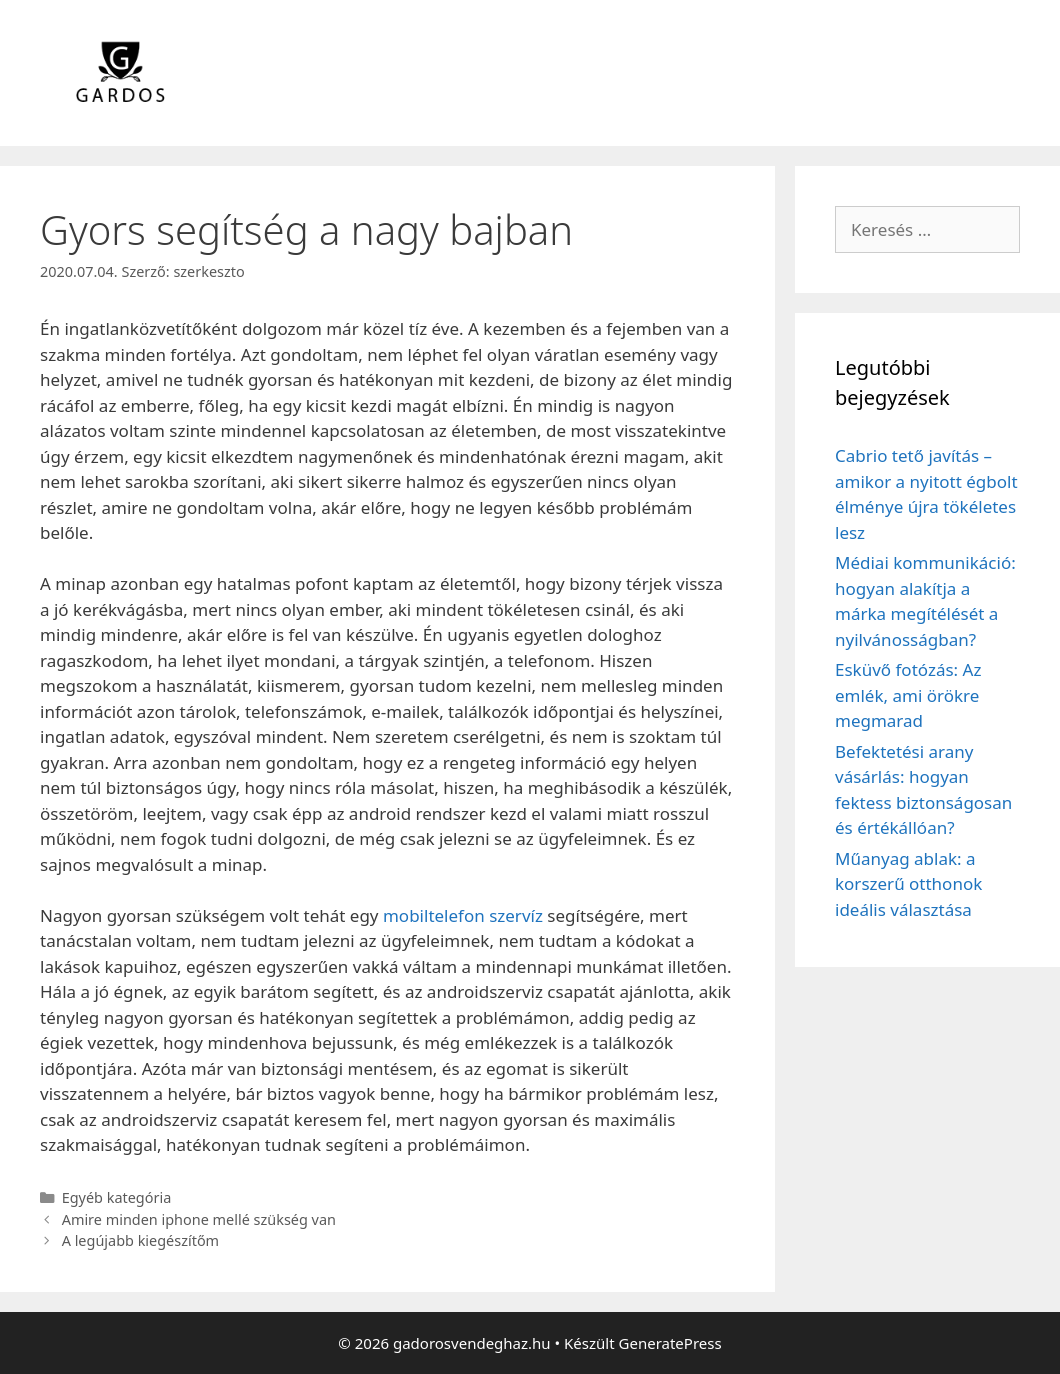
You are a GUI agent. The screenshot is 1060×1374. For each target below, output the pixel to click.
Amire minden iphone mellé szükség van (199, 1219)
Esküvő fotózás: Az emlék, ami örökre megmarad (908, 695)
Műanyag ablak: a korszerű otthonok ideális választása (908, 884)
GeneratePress (670, 1343)
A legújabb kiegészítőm (140, 1240)
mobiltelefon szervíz (463, 915)
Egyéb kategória (117, 1197)
